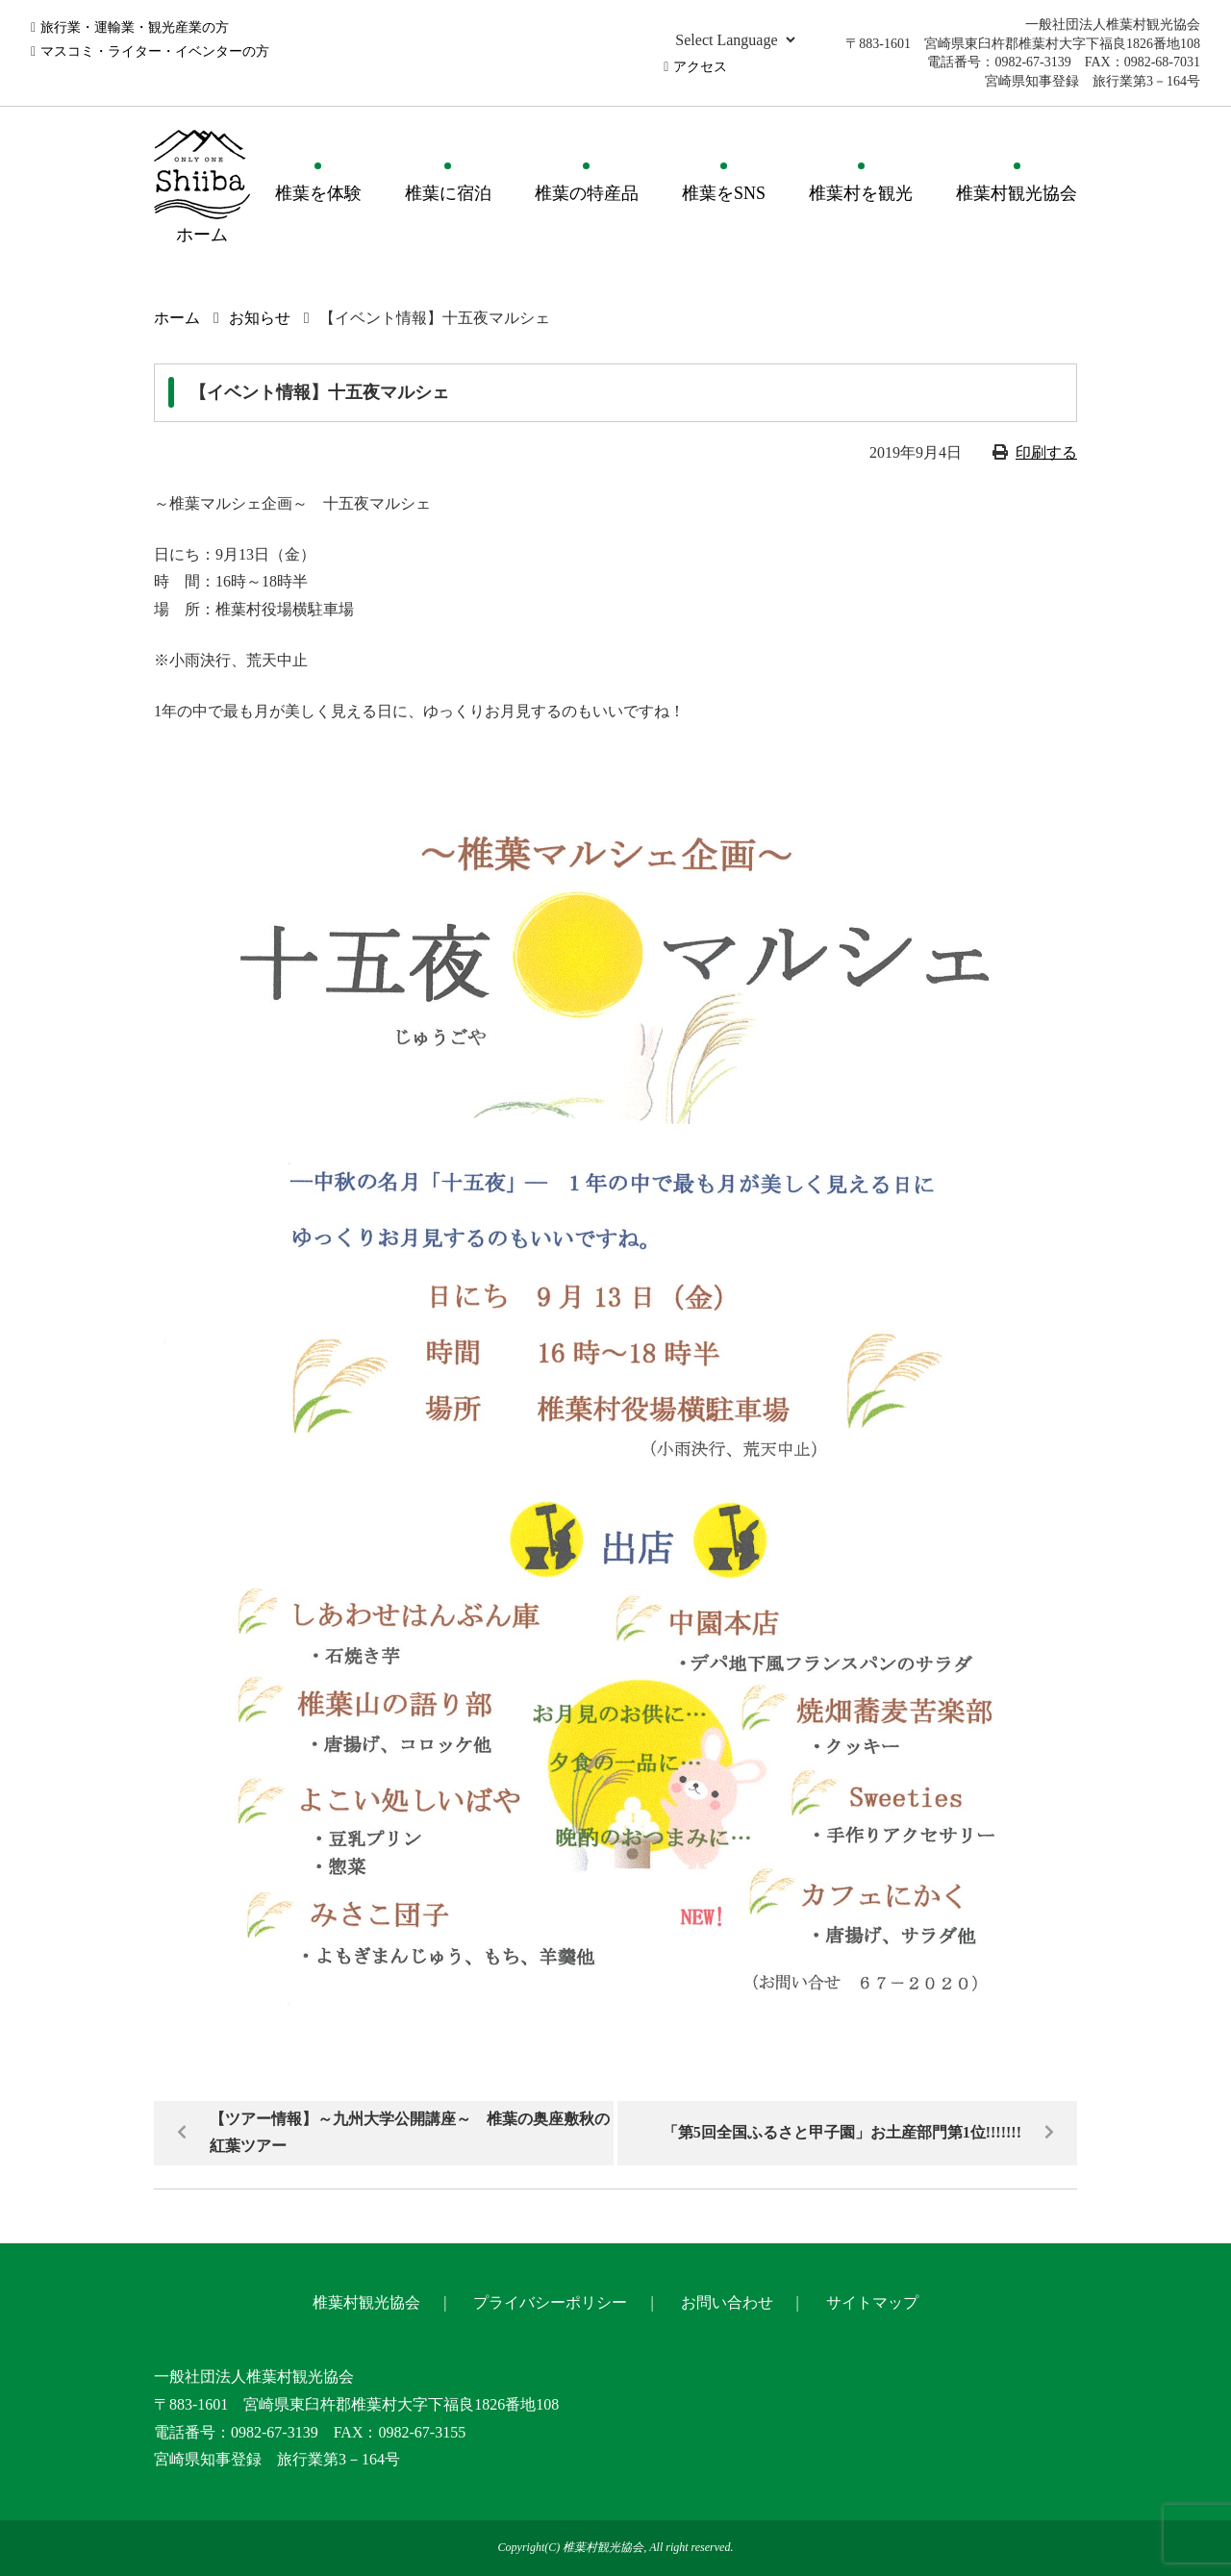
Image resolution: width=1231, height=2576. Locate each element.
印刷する (1046, 452)
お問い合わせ (727, 2302)
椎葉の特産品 (587, 193)
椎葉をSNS (724, 193)
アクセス (700, 67)
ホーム (177, 318)
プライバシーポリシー (550, 2302)
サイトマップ (872, 2302)
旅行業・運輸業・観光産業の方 (134, 27)
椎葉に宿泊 (448, 193)
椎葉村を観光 (861, 193)
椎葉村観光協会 (1016, 193)
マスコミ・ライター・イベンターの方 (154, 51)
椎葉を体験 (318, 193)
